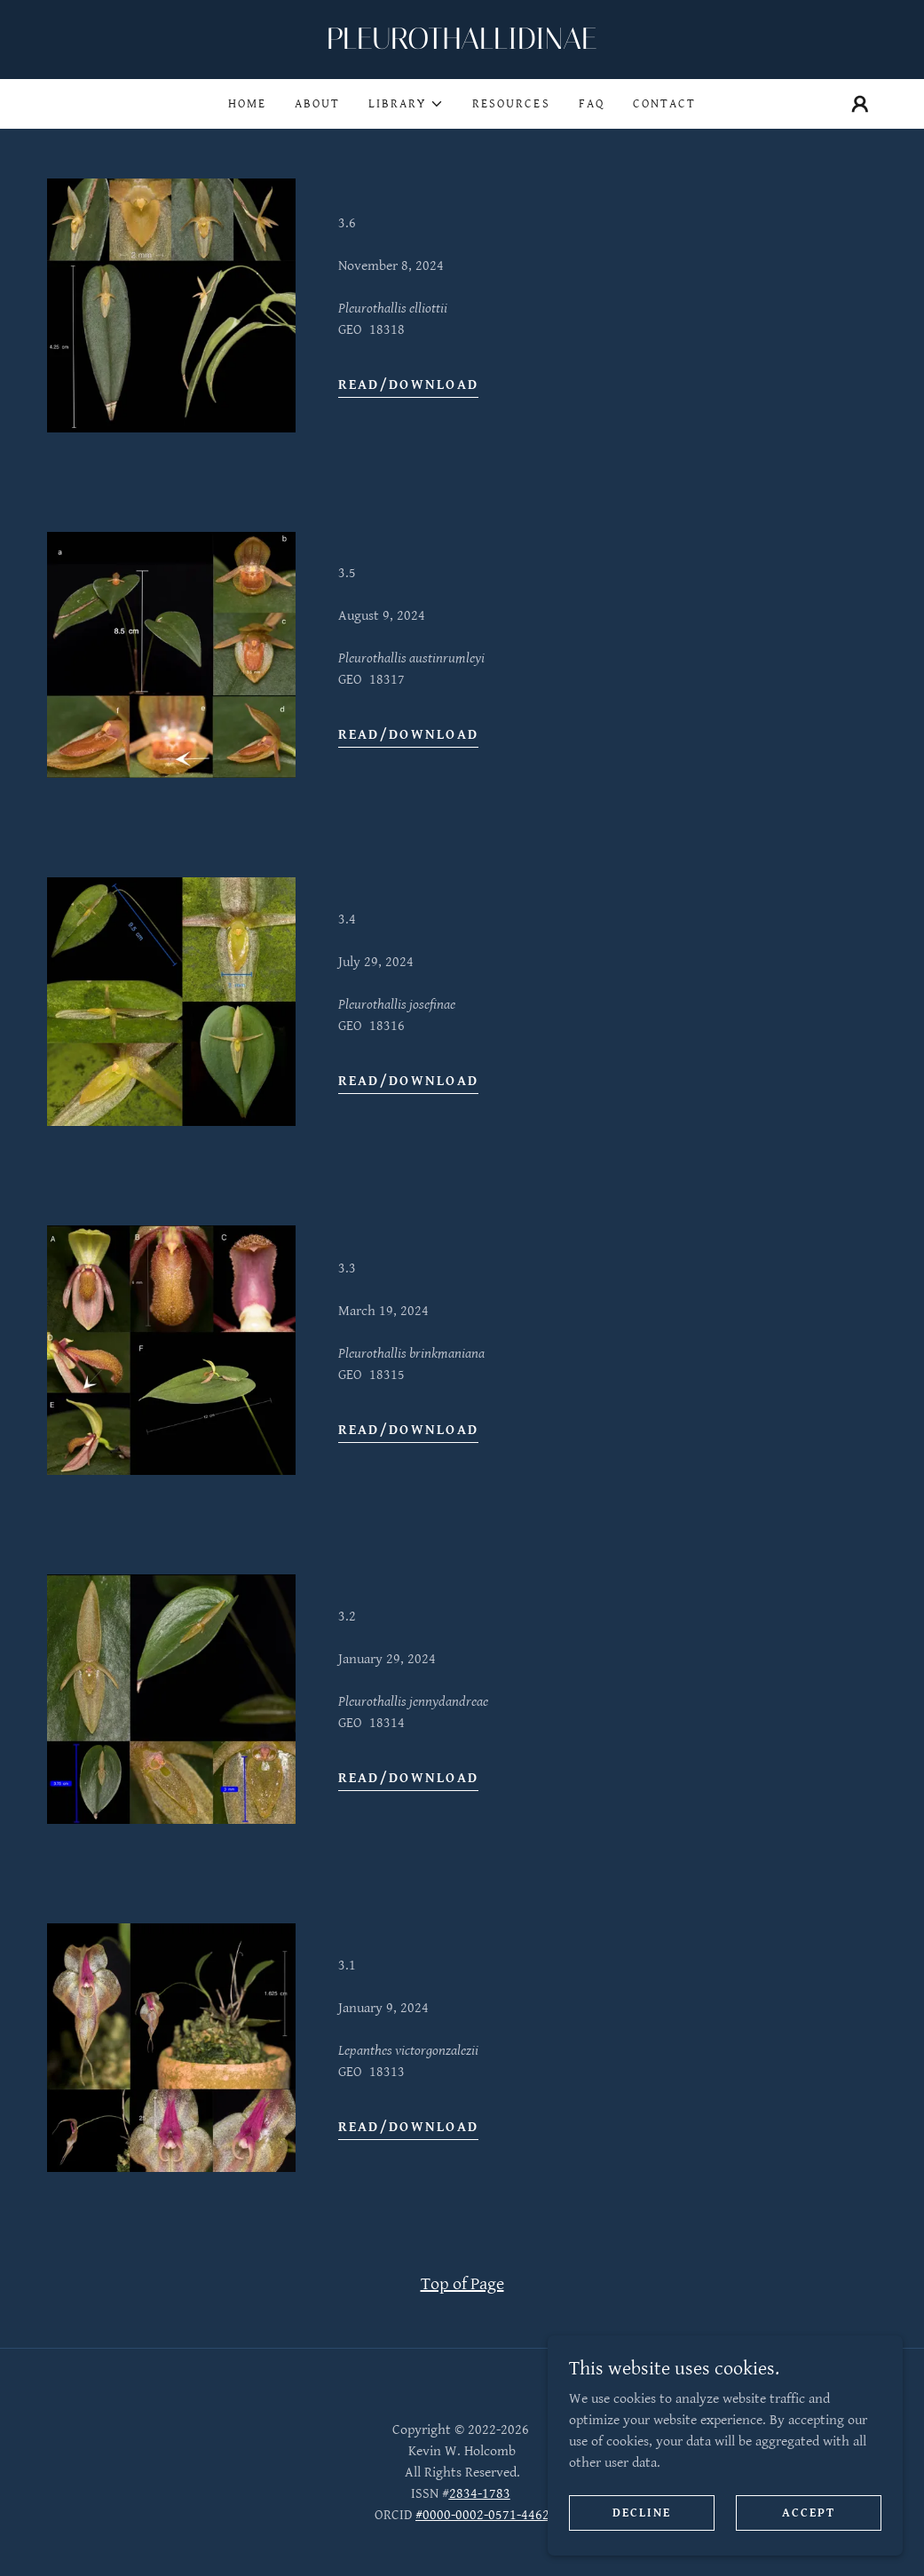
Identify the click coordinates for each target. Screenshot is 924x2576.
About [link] (317, 104)
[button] (406, 104)
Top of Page (462, 2284)
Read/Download (408, 384)
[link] (462, 44)
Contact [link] (664, 104)
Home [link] (247, 104)
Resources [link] (510, 104)
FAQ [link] (591, 104)
